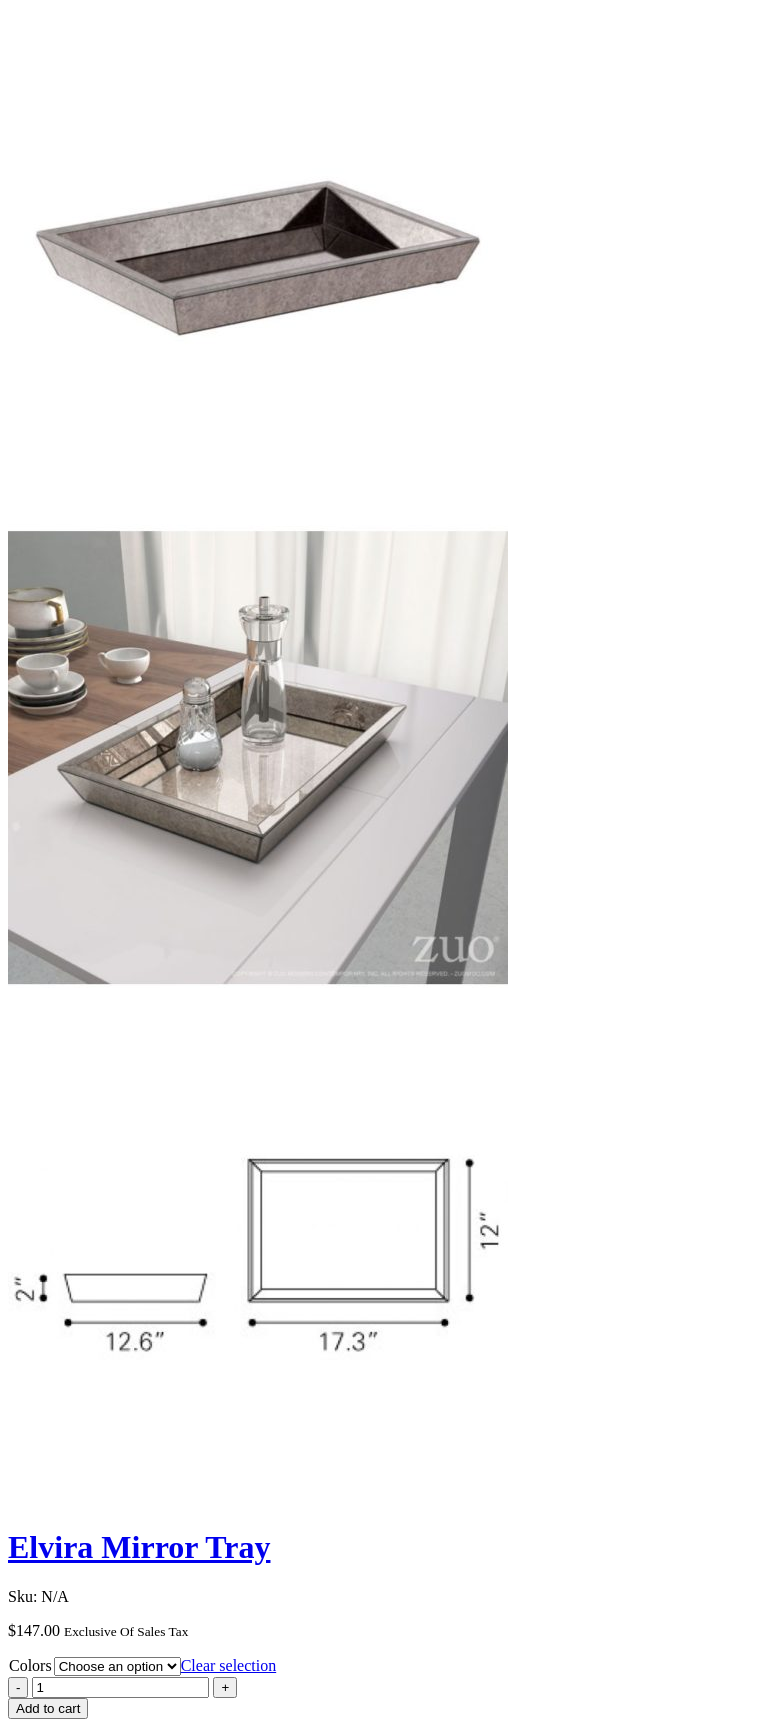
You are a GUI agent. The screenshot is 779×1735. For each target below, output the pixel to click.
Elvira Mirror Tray (139, 1547)
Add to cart (48, 1708)
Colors (30, 1665)
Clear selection (229, 1665)
